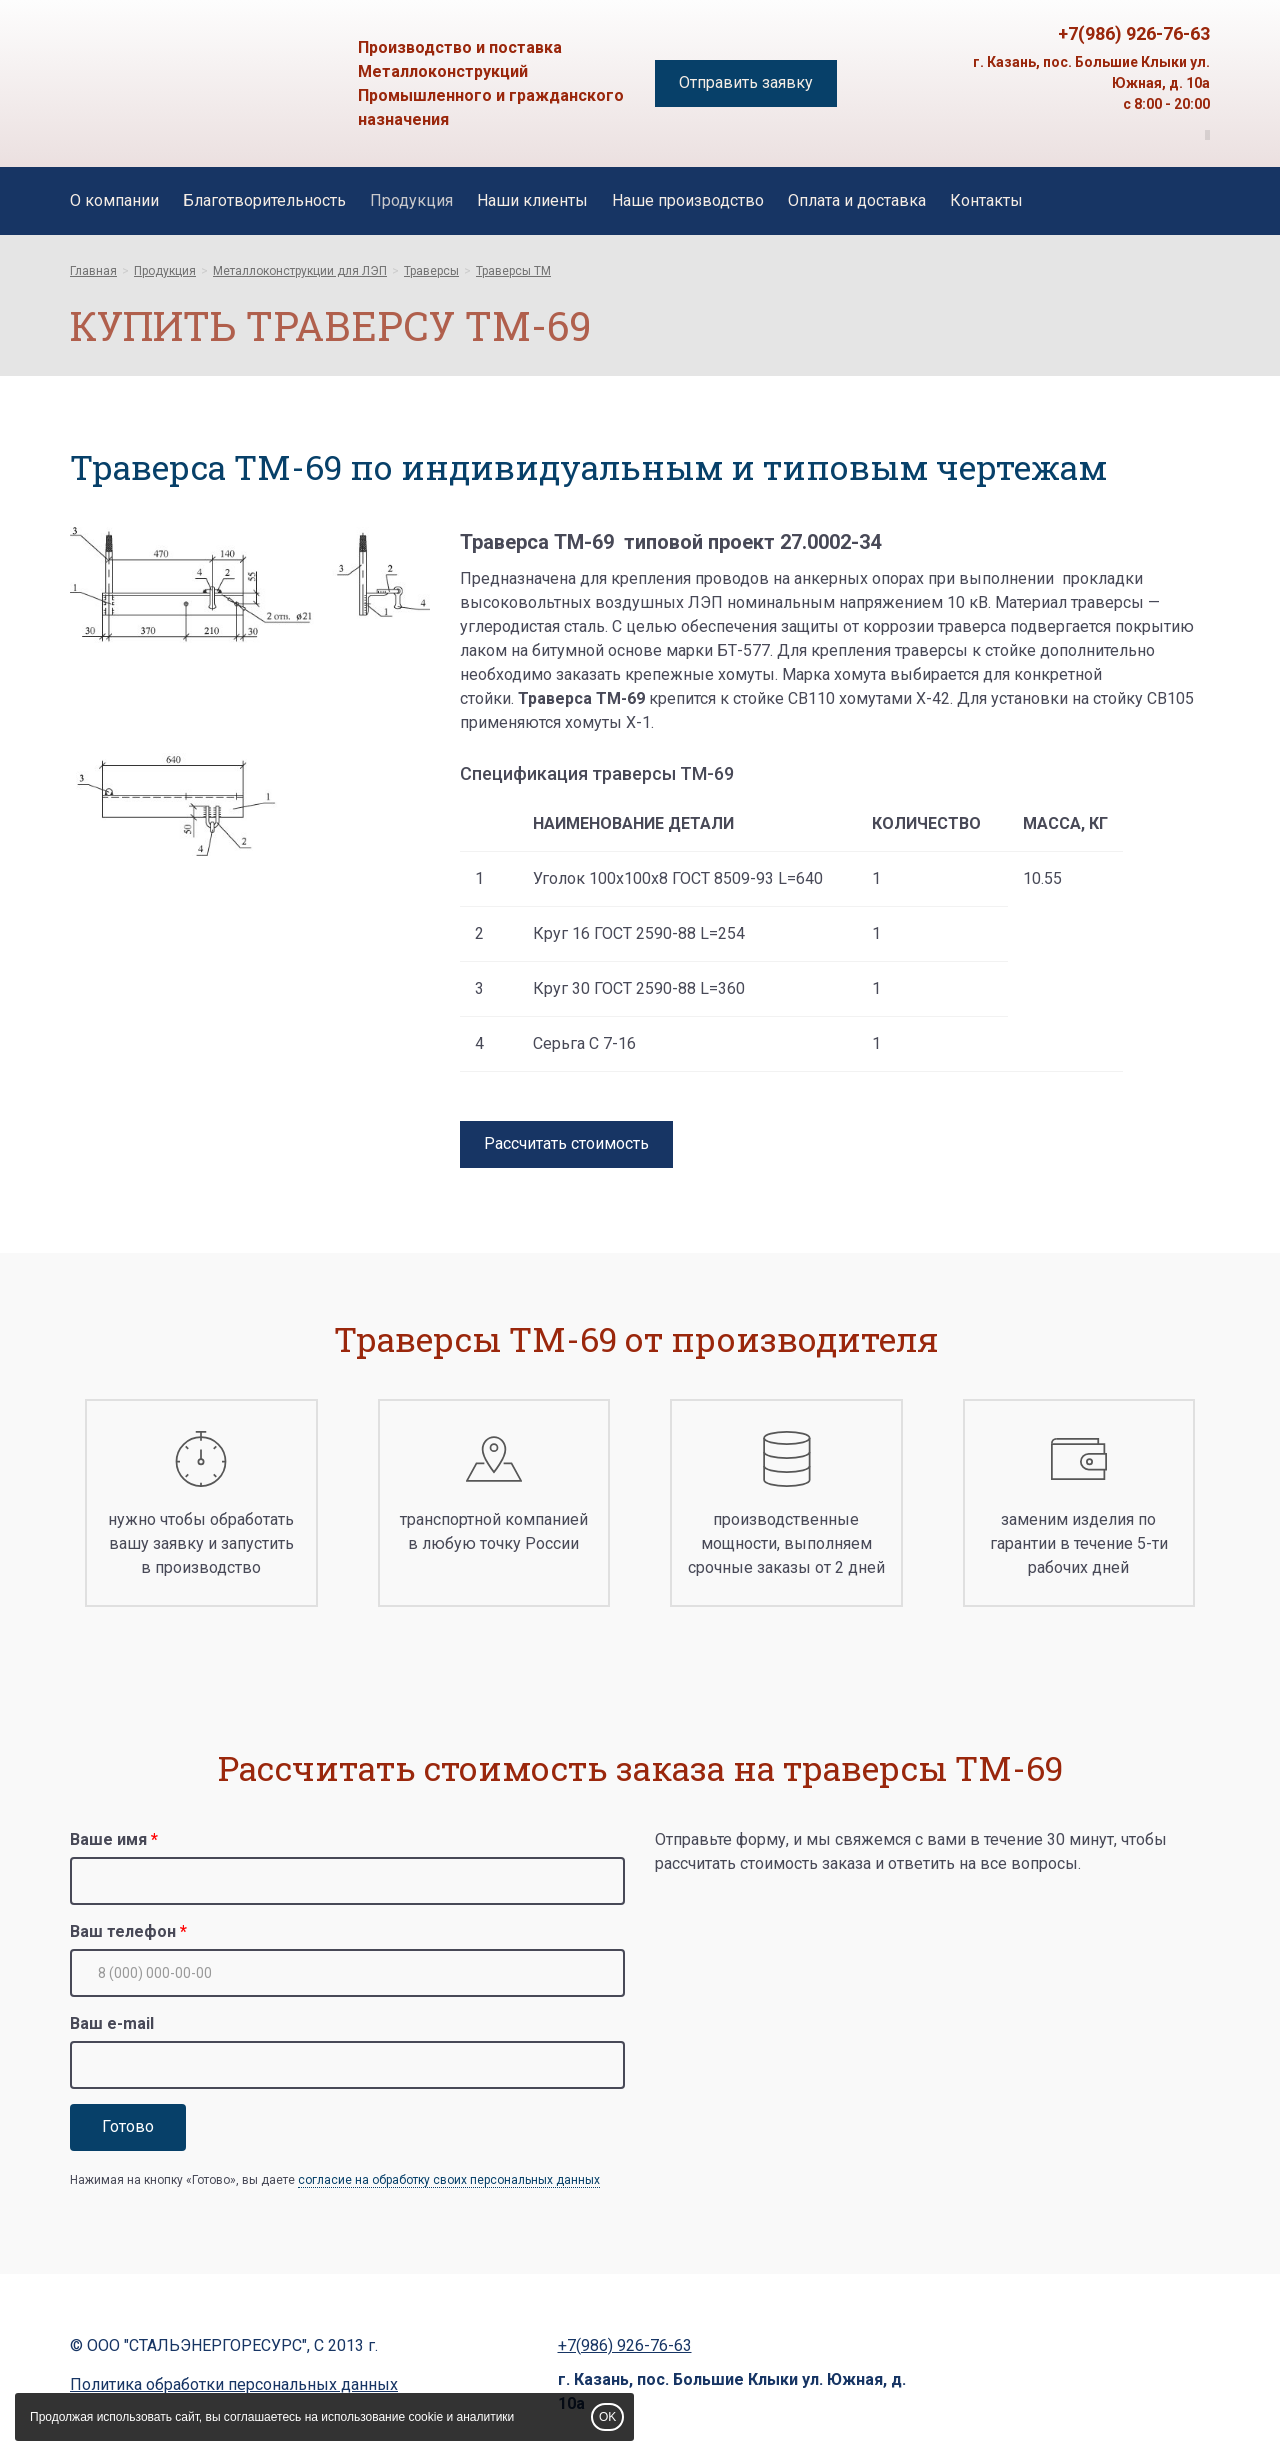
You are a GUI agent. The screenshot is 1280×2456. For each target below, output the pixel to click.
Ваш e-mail (112, 2023)
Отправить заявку (746, 82)
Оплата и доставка (857, 200)
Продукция (411, 200)
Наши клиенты (532, 200)
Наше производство (688, 200)
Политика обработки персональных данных (234, 2384)
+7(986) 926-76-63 (1134, 33)
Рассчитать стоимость (566, 1143)
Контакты (986, 200)
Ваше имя (108, 1839)
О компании (114, 200)
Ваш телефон (123, 1931)
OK (607, 2417)
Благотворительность (264, 200)
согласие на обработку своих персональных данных (449, 2180)
